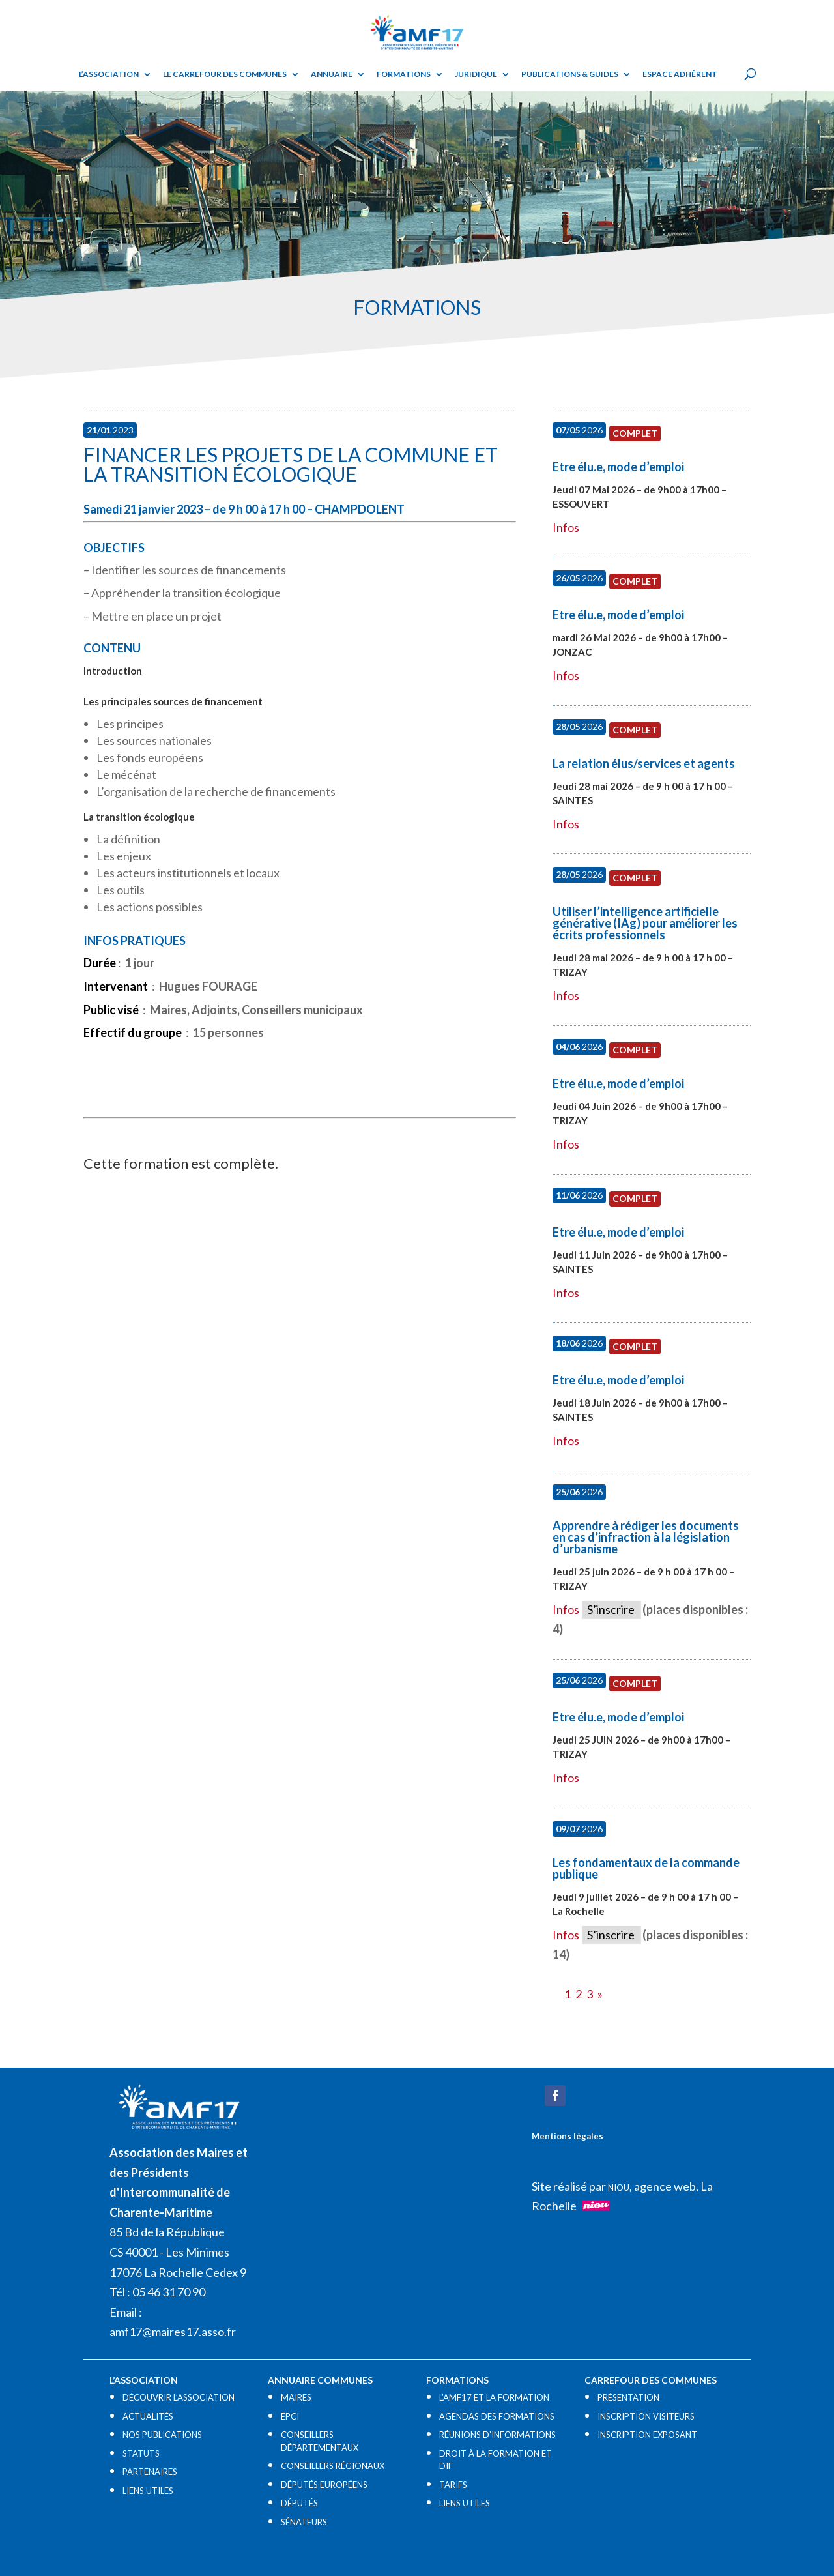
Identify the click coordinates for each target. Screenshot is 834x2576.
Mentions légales (567, 2136)
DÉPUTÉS (299, 2503)
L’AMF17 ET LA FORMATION (494, 2397)
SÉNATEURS (304, 2522)
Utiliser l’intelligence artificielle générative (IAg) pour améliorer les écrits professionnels (645, 923)
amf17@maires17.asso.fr (172, 2331)
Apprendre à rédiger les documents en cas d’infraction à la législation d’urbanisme (646, 1537)
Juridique (476, 74)
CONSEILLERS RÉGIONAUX (332, 2466)
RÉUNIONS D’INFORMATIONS (497, 2434)
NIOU (618, 2187)
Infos (566, 527)
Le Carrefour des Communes (225, 74)
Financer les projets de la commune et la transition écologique (290, 464)
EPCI (290, 2416)
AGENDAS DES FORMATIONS (496, 2416)
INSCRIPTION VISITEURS (646, 2416)
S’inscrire (611, 1609)
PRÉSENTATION (628, 2397)
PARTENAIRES (149, 2471)
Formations (404, 74)
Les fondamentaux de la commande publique (646, 1868)
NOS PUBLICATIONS (162, 2434)
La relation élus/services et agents (644, 763)
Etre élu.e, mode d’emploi (618, 467)
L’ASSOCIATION (109, 74)
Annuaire (331, 74)
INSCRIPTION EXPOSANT (647, 2434)
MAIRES (296, 2397)
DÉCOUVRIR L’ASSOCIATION (178, 2397)
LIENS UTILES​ (147, 2490)
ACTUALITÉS (147, 2416)
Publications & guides (569, 74)
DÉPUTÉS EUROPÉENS (324, 2485)
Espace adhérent (679, 74)
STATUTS (141, 2453)
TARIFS (453, 2485)
